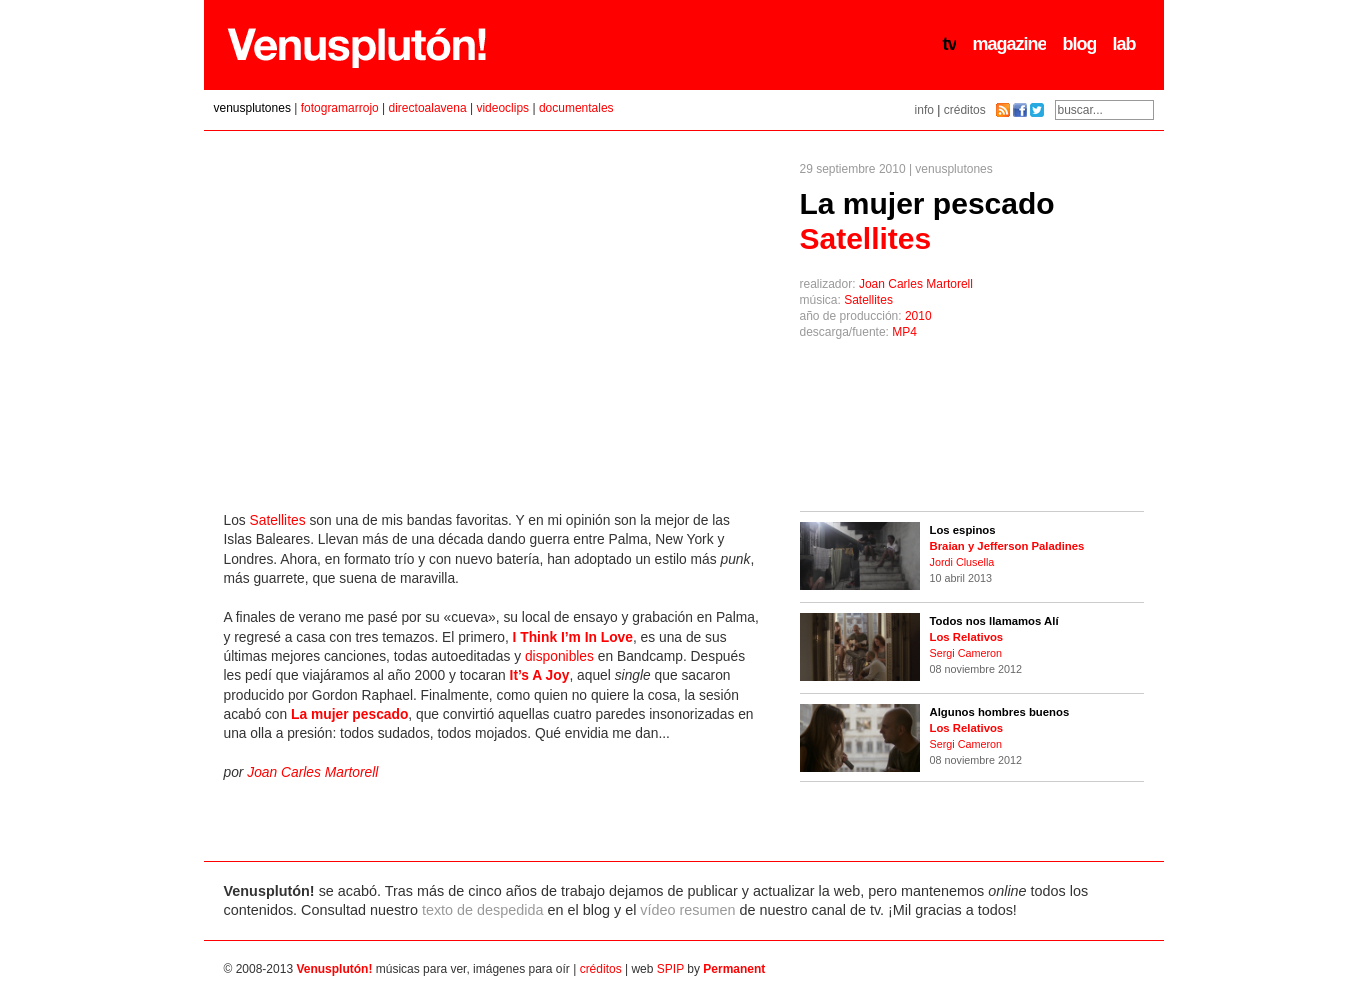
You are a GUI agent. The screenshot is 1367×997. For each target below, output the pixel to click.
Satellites (868, 300)
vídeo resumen (687, 910)
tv (949, 44)
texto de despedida (483, 910)
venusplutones (252, 108)
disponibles (559, 656)
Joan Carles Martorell (916, 284)
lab (1123, 44)
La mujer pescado (927, 221)
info (924, 110)
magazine (1009, 44)
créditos (965, 110)
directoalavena (428, 108)
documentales (576, 108)
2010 (918, 316)
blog (1079, 44)
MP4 (904, 332)
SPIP (670, 969)
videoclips (502, 108)
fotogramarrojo (340, 108)
